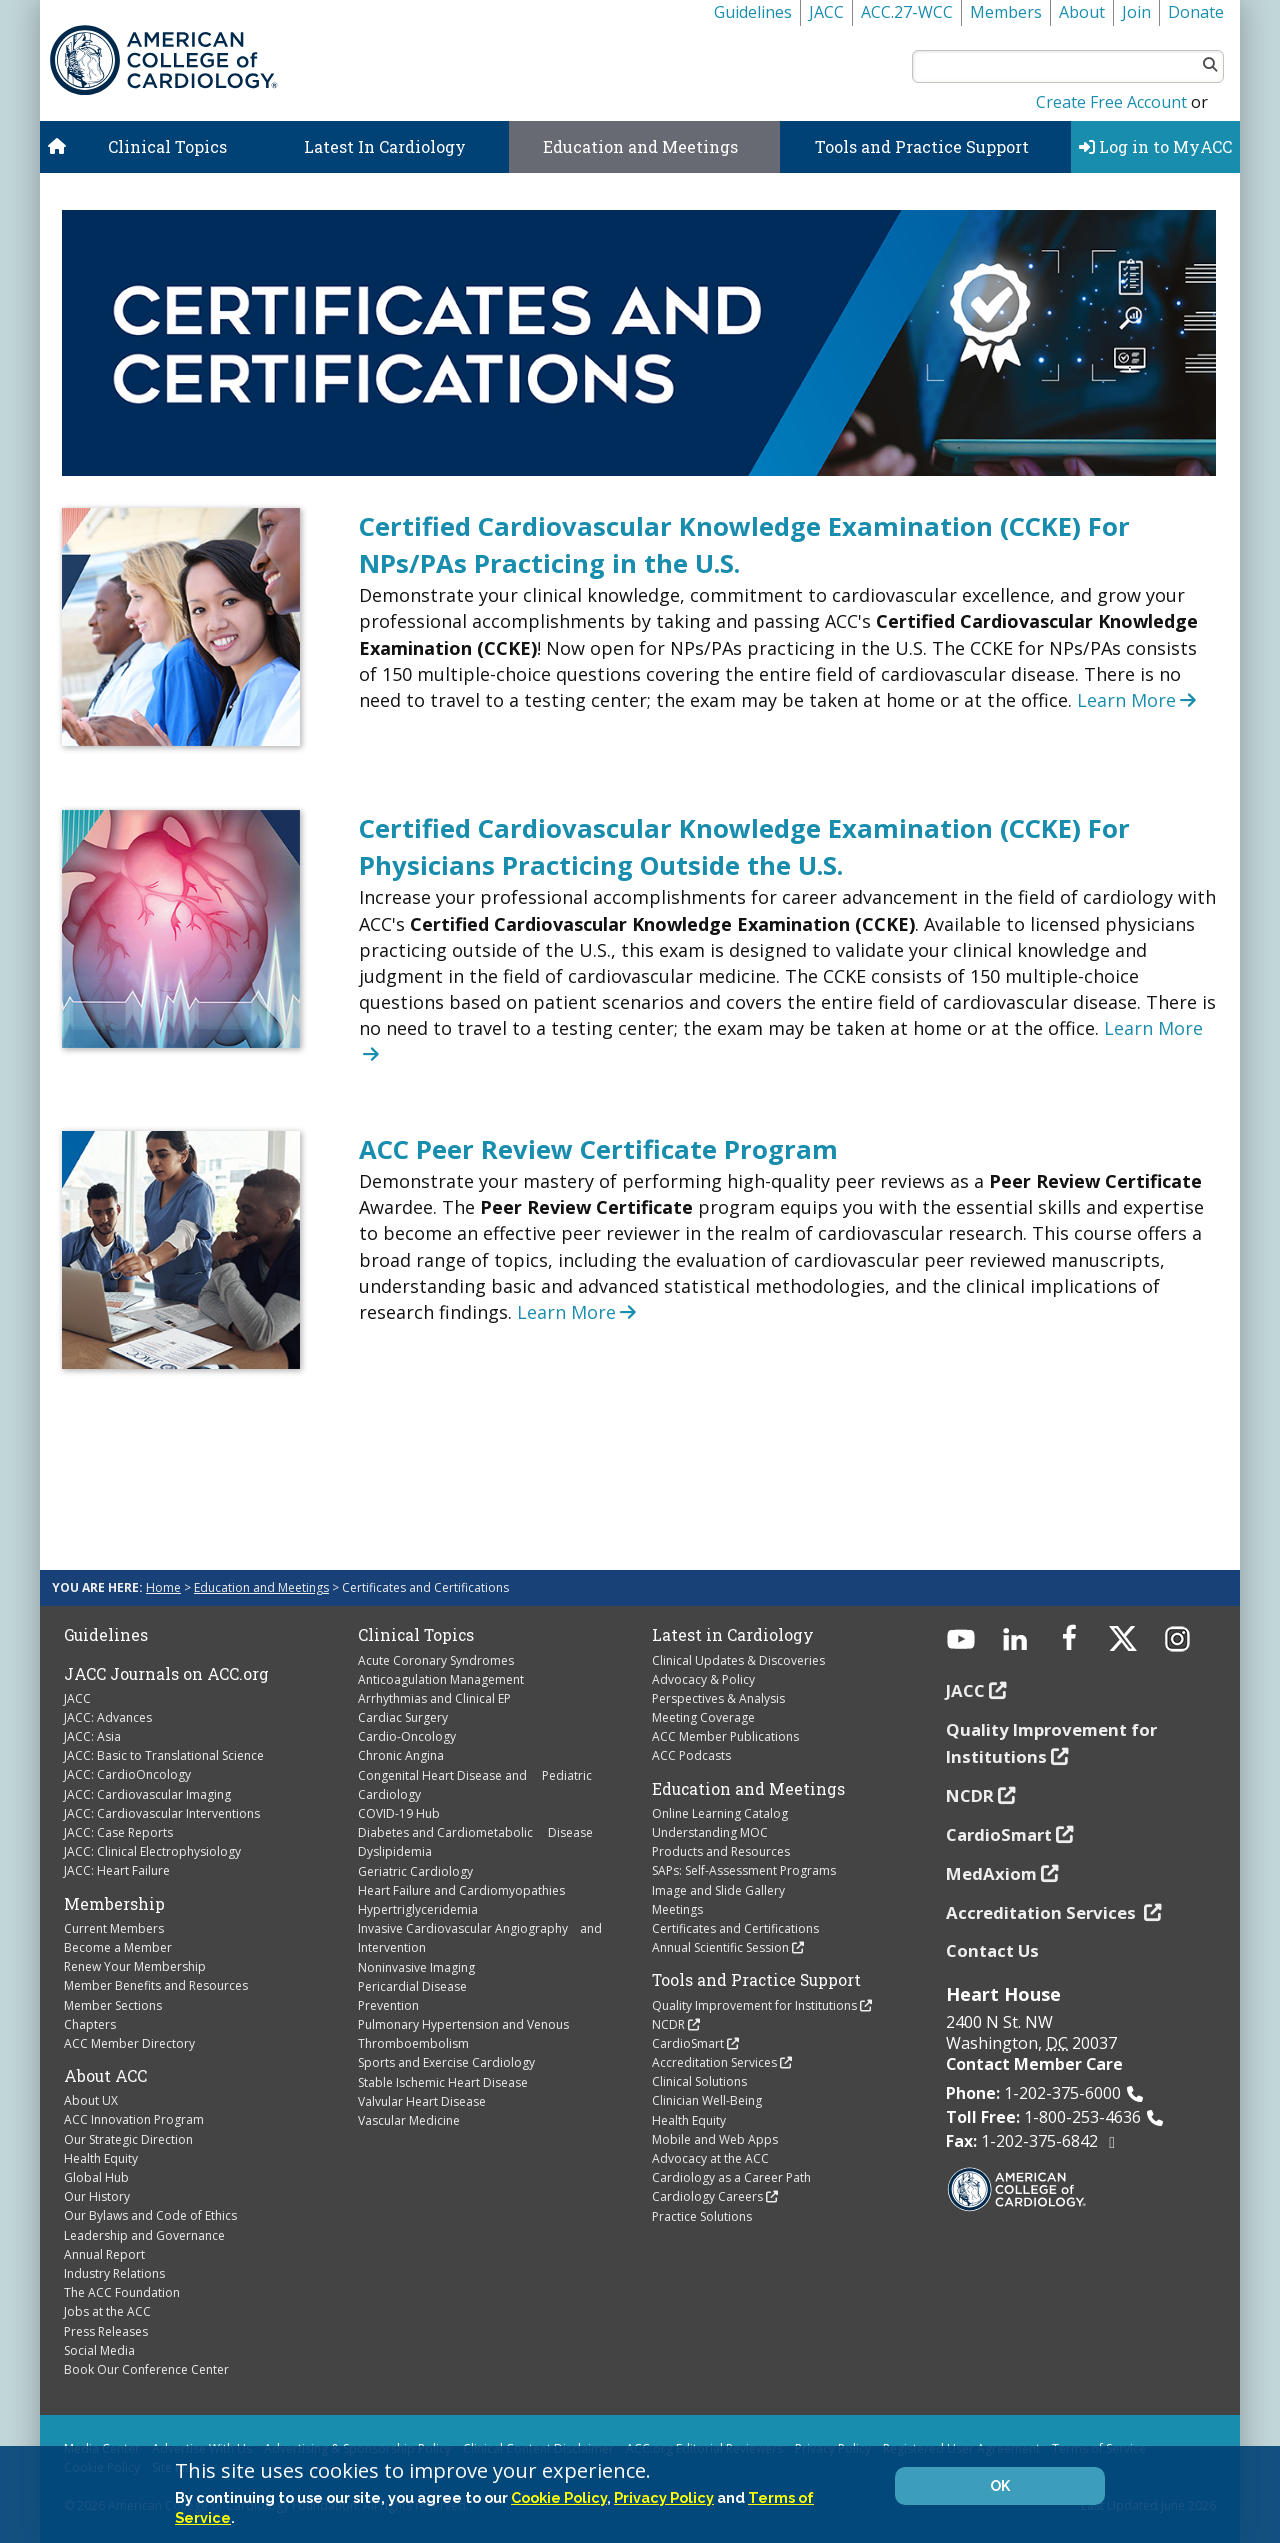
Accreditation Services (714, 2062)
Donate (1196, 12)
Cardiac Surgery (403, 1717)
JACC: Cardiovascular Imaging (147, 1794)
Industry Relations (114, 2273)
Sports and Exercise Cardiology (446, 2062)
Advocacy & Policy (703, 1679)
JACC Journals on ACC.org (166, 1674)
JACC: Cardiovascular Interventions (162, 1813)
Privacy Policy (664, 2497)
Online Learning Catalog (720, 1813)
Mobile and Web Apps (715, 2139)
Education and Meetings (640, 146)
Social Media (99, 2350)
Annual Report (104, 2254)
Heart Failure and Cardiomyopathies (461, 1890)
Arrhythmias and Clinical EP (434, 1698)
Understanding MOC (710, 1832)
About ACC (105, 2076)
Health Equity (101, 2158)
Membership (114, 1904)
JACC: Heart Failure (117, 1870)
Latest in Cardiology (733, 1635)
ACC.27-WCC (907, 12)
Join (1136, 12)
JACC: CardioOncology (127, 1774)
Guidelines (753, 12)
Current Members (114, 1928)
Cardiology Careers (707, 2196)
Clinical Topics (167, 146)
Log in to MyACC (1155, 146)
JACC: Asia (92, 1736)
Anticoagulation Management (441, 1679)
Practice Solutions (702, 2216)
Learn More (1138, 700)
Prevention (388, 2005)
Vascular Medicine (409, 2120)
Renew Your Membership (135, 1966)
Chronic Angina (401, 1755)
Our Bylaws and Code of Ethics (150, 2215)
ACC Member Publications (725, 1736)
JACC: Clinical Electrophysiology (152, 1851)
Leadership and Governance (144, 2235)
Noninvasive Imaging (416, 1967)
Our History (97, 2196)
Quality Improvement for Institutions (754, 2005)
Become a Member (118, 1947)
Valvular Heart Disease (422, 2101)
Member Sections (113, 2005)
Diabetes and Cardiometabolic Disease (475, 1832)
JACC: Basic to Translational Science (164, 1755)
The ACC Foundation (122, 2292)
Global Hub (96, 2177)
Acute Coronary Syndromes (436, 1660)
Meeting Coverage (703, 1717)
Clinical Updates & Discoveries (738, 1660)
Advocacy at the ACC (710, 2158)
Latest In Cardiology (385, 146)
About (1082, 12)
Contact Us (992, 1950)
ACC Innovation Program (134, 2119)
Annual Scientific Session (720, 1947)
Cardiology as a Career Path (731, 2177)
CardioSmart (688, 2043)
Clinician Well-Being (707, 2100)
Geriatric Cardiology (415, 1871)
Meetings (677, 1909)
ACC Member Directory (129, 2043)
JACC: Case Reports (118, 1832)
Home (163, 1587)
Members (1006, 12)
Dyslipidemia (395, 1851)
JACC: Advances (108, 1717)
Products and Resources (721, 1851)
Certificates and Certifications (735, 1928)
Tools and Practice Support (922, 146)
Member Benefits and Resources (156, 1985)
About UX (91, 2100)
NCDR (668, 2024)
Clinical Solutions (699, 2081)
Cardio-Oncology (407, 1736)
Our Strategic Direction (128, 2139)
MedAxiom (991, 1873)
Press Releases (106, 2331)
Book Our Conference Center (146, 2369)
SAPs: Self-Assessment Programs (744, 1870)
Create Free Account (1111, 102)
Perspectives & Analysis (718, 1698)
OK (1000, 2486)
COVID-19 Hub (399, 1813)
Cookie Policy (559, 2497)
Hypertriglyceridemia (418, 1909)
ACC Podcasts (691, 1755)
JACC (826, 12)
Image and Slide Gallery (718, 1890)
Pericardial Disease (412, 1986)
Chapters (90, 2024)
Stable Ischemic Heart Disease (443, 2082)
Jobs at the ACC (107, 2311)
